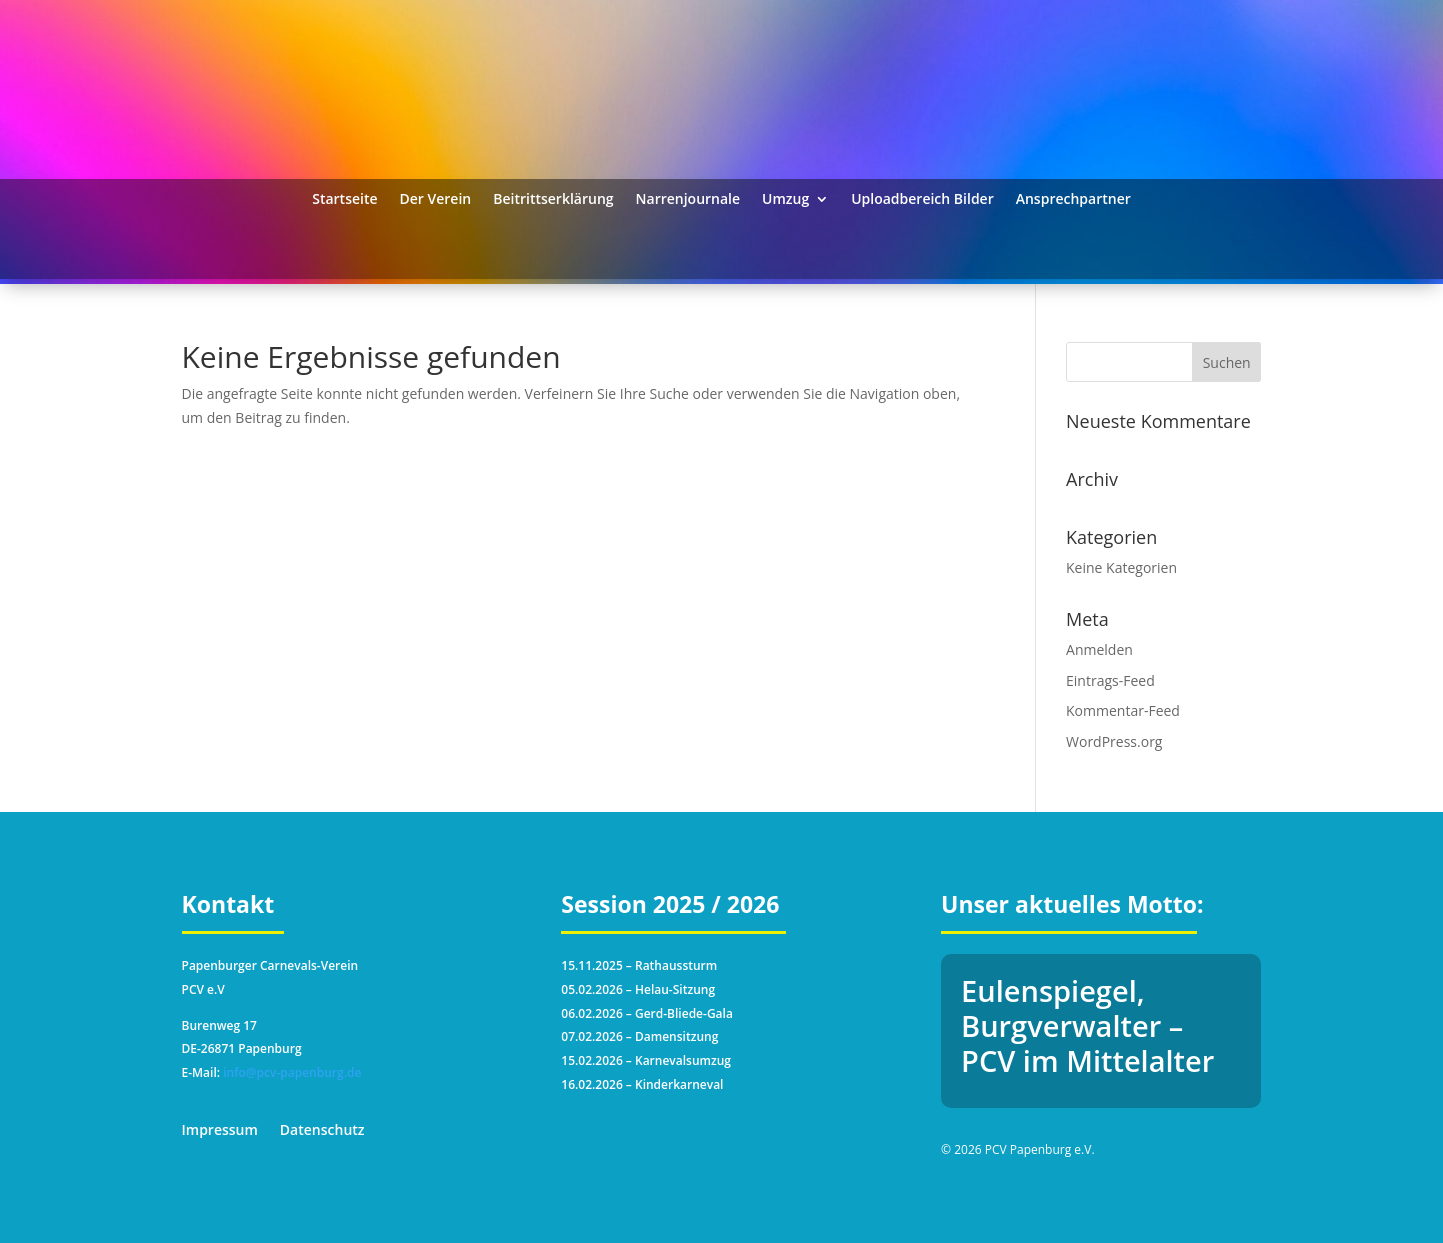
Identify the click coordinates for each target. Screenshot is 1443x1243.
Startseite (344, 200)
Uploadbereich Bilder (922, 200)
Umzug (785, 200)
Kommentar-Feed (1123, 710)
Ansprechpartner (1073, 200)
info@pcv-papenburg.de (292, 1072)
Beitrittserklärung (553, 200)
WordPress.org (1114, 741)
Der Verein (436, 200)
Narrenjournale (688, 200)
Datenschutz (322, 1131)
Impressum (220, 1131)
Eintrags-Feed (1110, 680)
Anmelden (1099, 649)
